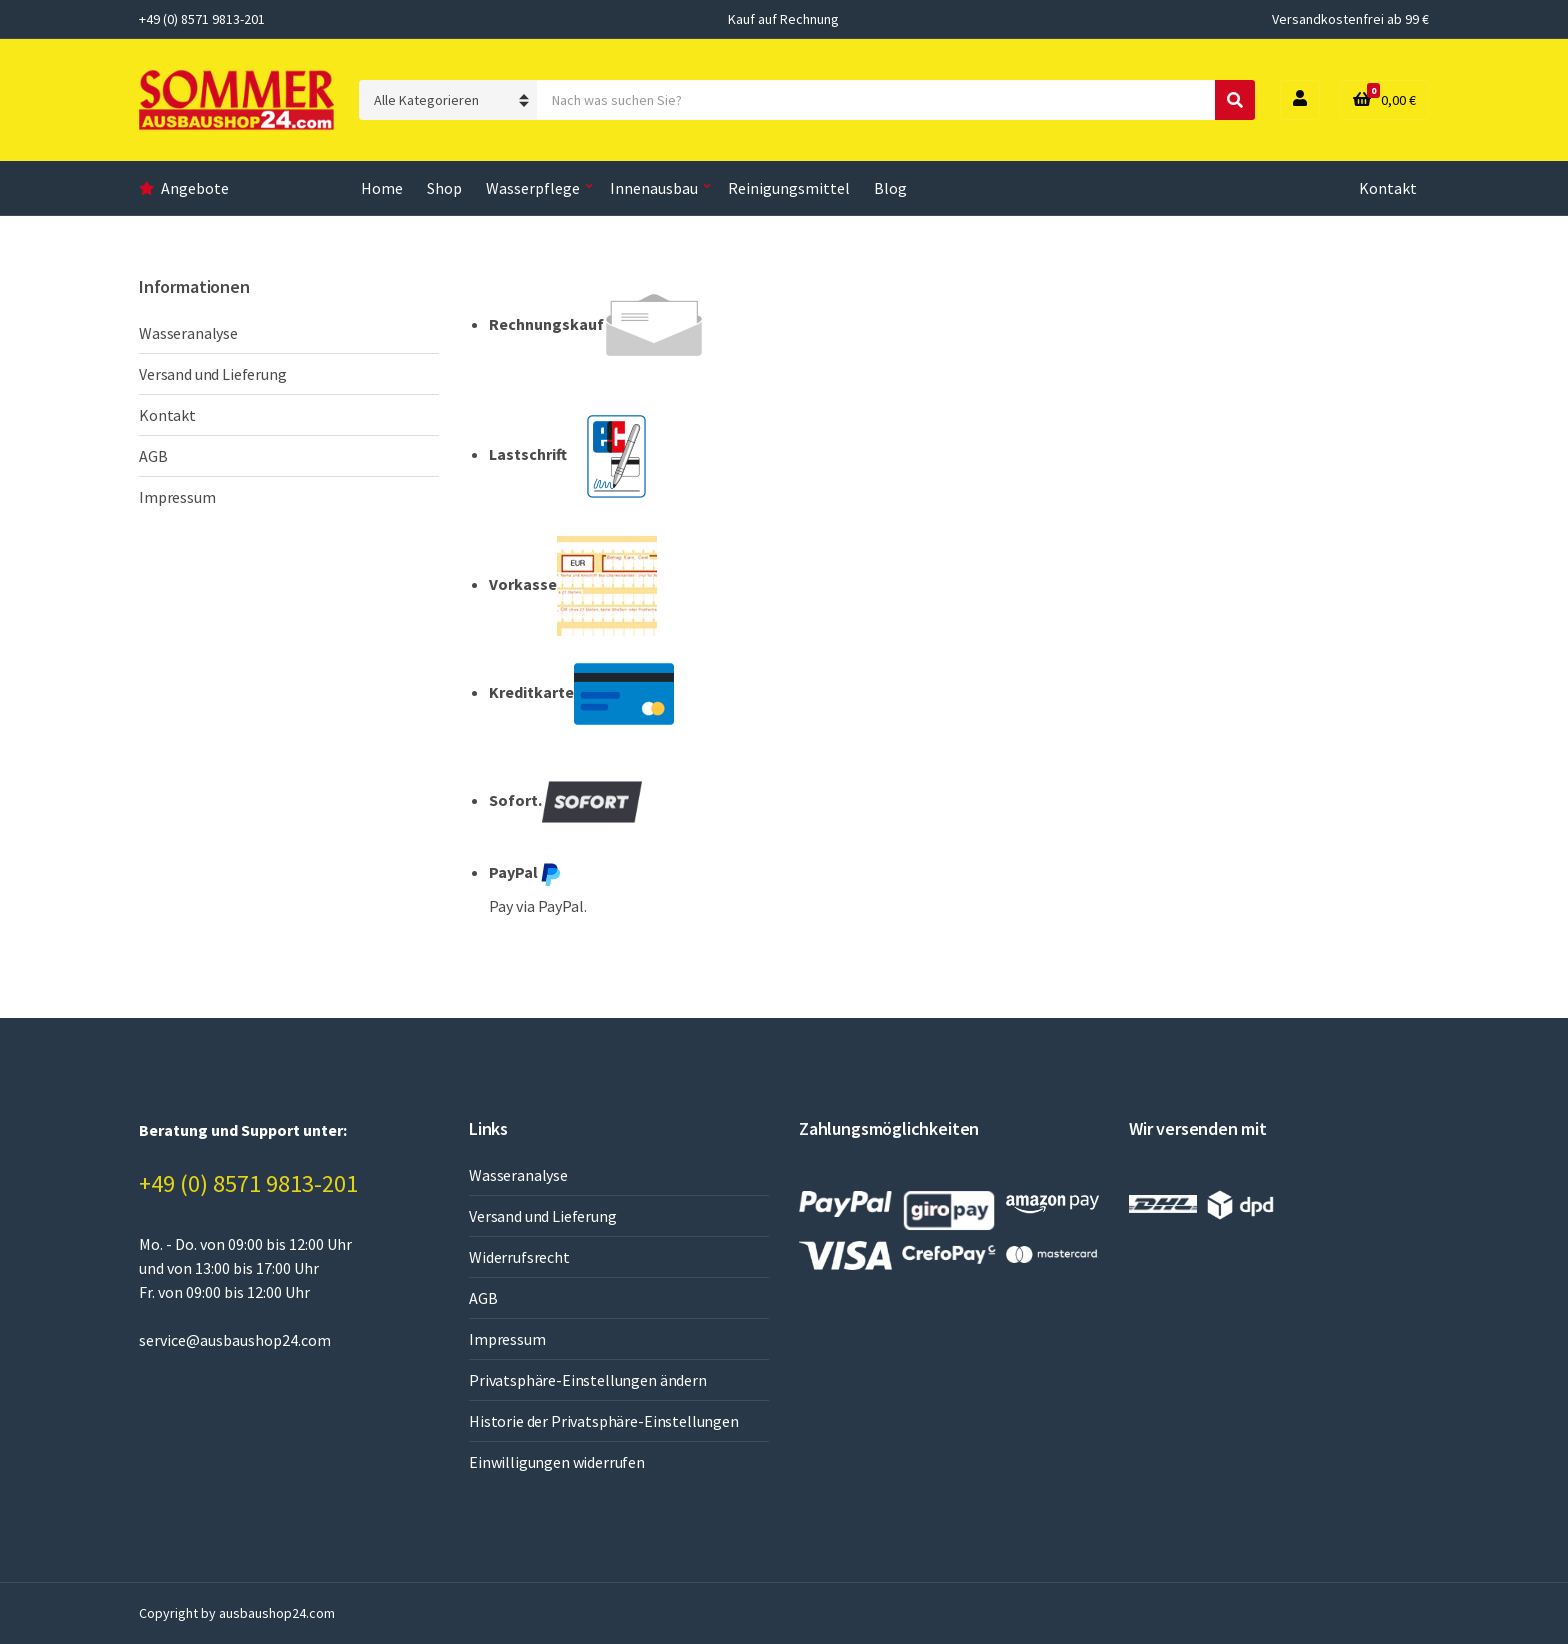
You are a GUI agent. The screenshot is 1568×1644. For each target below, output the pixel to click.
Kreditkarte (581, 694)
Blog (890, 188)
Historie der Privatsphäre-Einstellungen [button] (604, 1421)
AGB (153, 456)
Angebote (195, 188)
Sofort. (565, 802)
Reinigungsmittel (789, 188)
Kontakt (1388, 188)
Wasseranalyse (188, 333)
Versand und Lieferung (213, 374)
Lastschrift (578, 456)
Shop (444, 188)
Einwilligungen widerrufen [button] (557, 1462)
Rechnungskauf (596, 326)
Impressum (177, 497)
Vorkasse (573, 586)
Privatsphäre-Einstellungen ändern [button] (588, 1380)
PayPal (525, 874)
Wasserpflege (533, 188)
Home (382, 188)
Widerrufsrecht (519, 1257)
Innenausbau (654, 188)
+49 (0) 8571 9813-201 (248, 1183)
